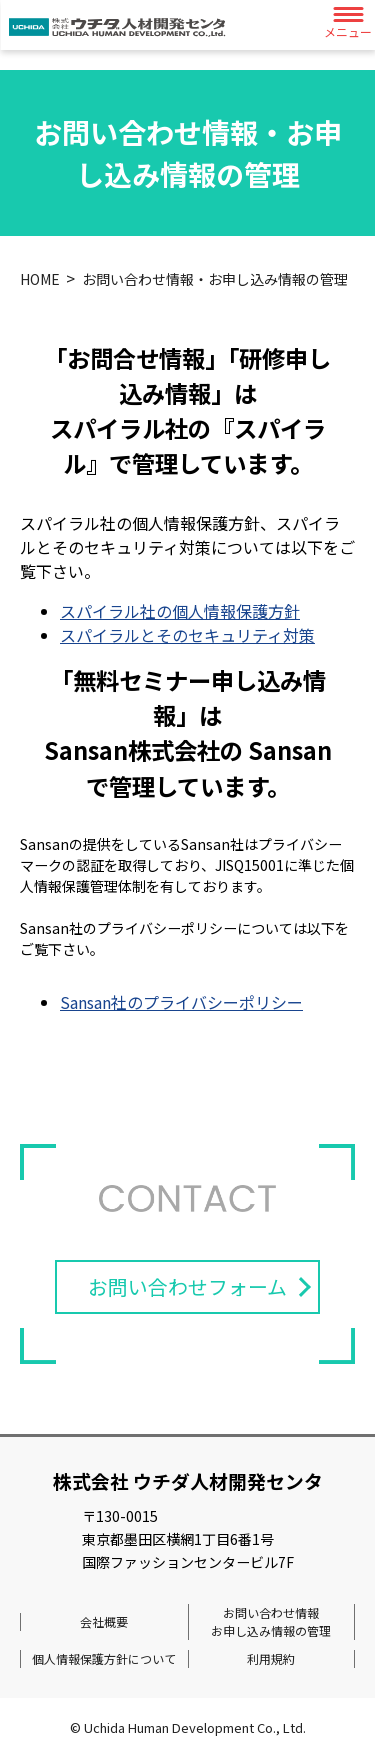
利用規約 (271, 1658)
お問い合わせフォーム (187, 1286)
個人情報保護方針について (104, 1658)
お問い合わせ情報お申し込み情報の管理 (271, 1621)
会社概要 (104, 1621)
